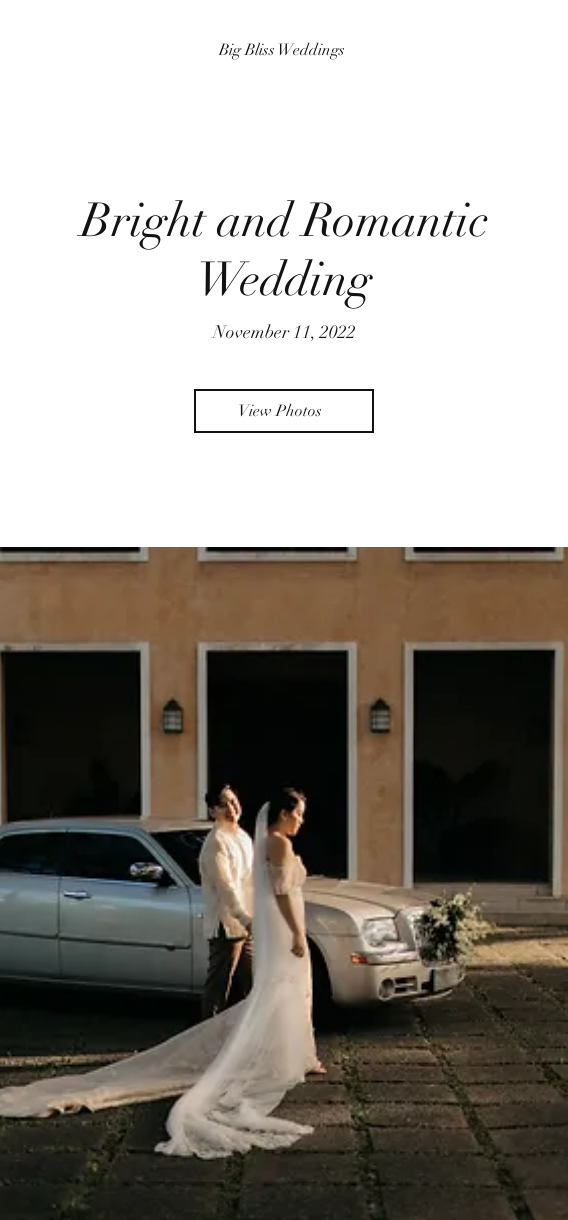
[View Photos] (284, 411)
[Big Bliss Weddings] (284, 50)
